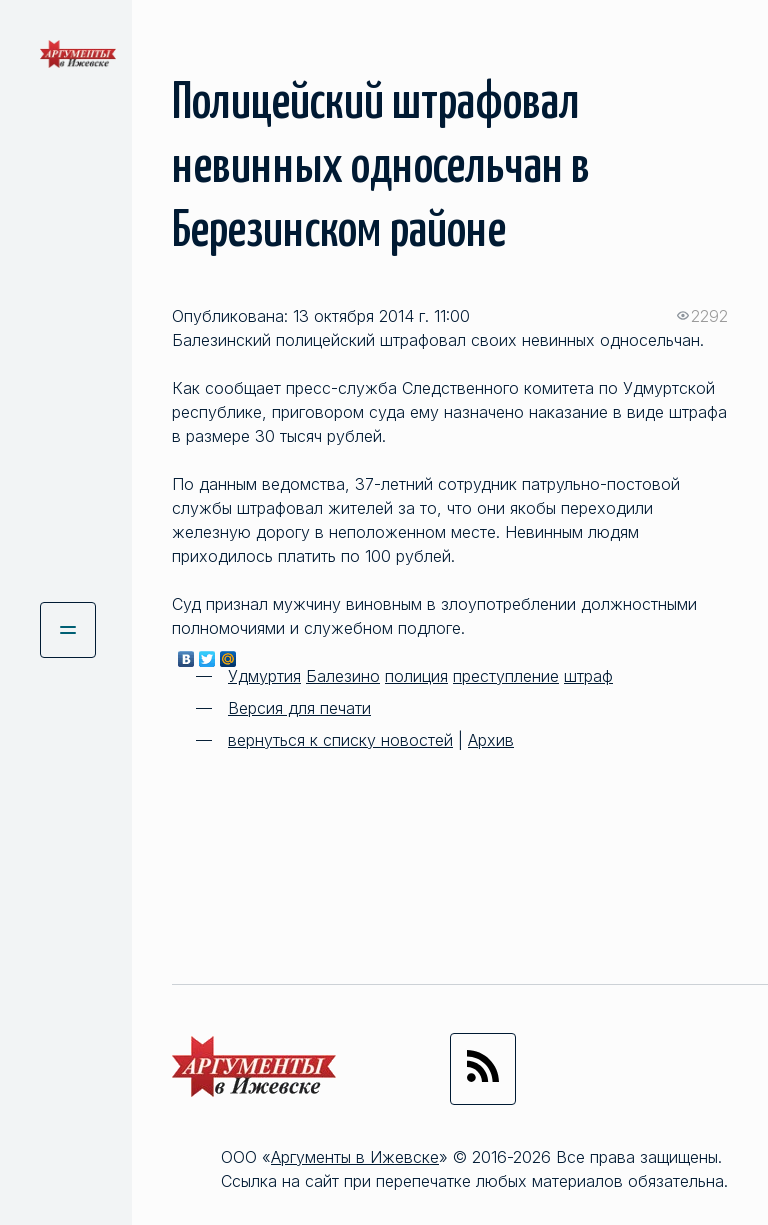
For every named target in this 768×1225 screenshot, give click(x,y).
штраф (588, 676)
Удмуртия (264, 676)
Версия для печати (299, 708)
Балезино (343, 676)
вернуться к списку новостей (340, 740)
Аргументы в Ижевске (355, 1157)
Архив (491, 740)
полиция (416, 676)
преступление (506, 676)
